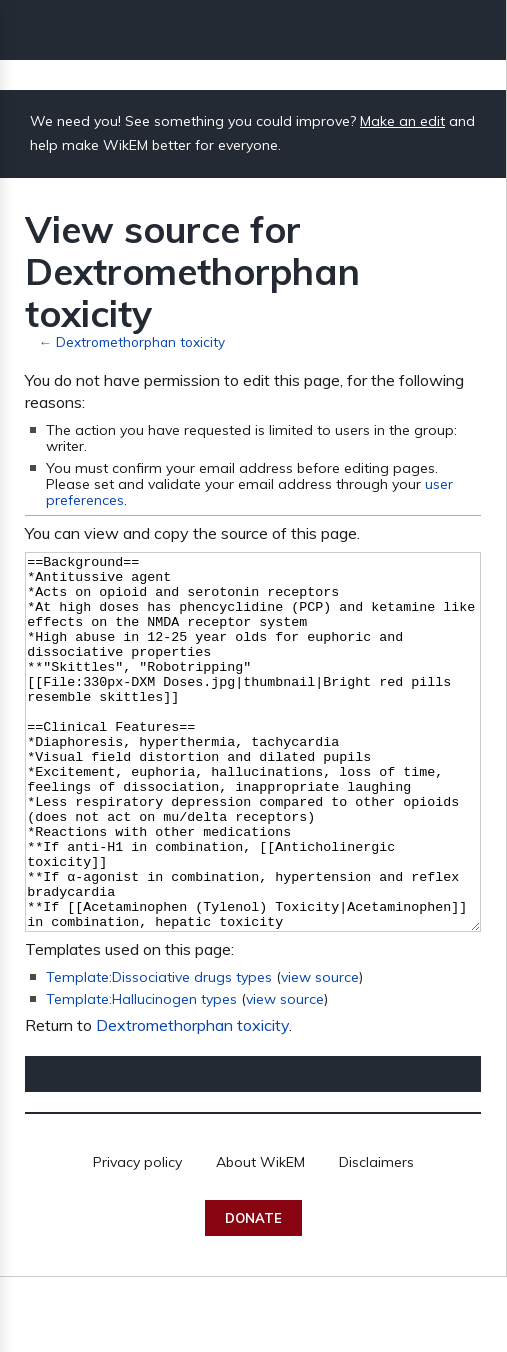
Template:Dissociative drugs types (159, 1052)
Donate (253, 1293)
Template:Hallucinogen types (141, 1074)
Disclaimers (376, 1237)
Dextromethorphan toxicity (140, 341)
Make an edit (402, 121)
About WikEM (260, 1237)
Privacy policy (137, 1237)
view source (320, 1052)
